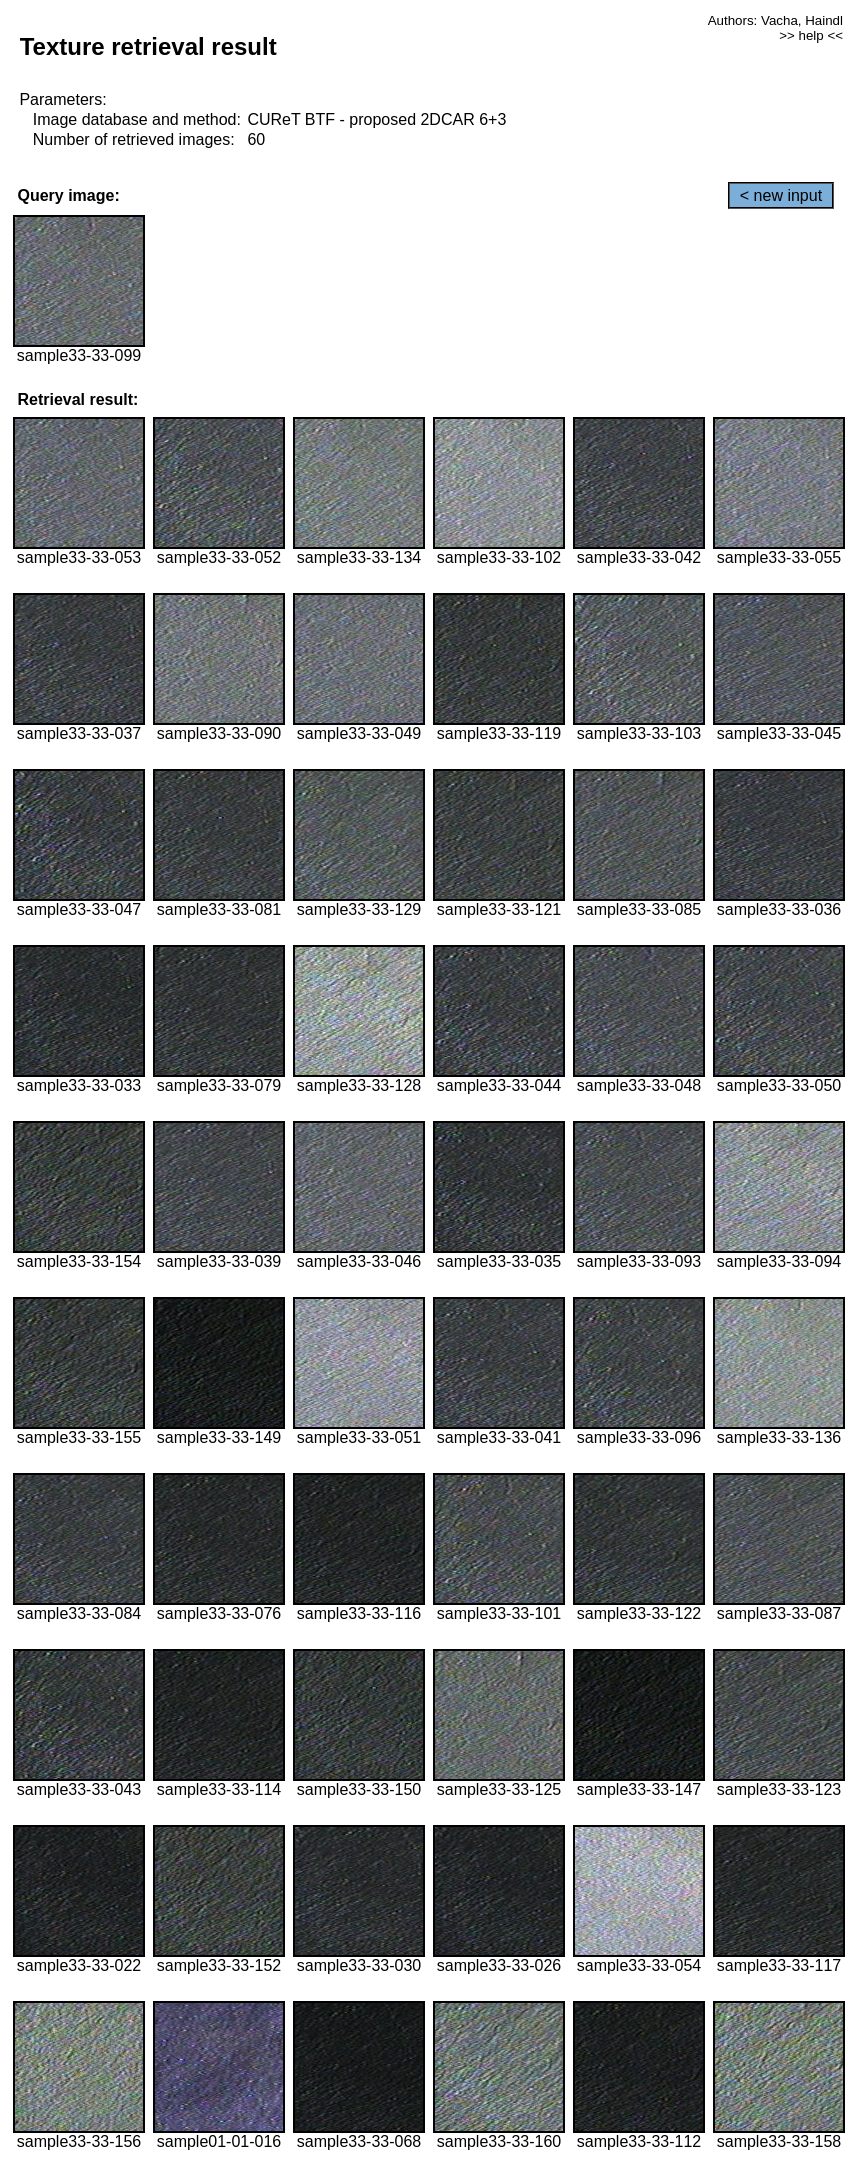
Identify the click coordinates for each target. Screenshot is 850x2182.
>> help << (811, 35)
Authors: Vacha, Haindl (775, 20)
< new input (781, 195)
